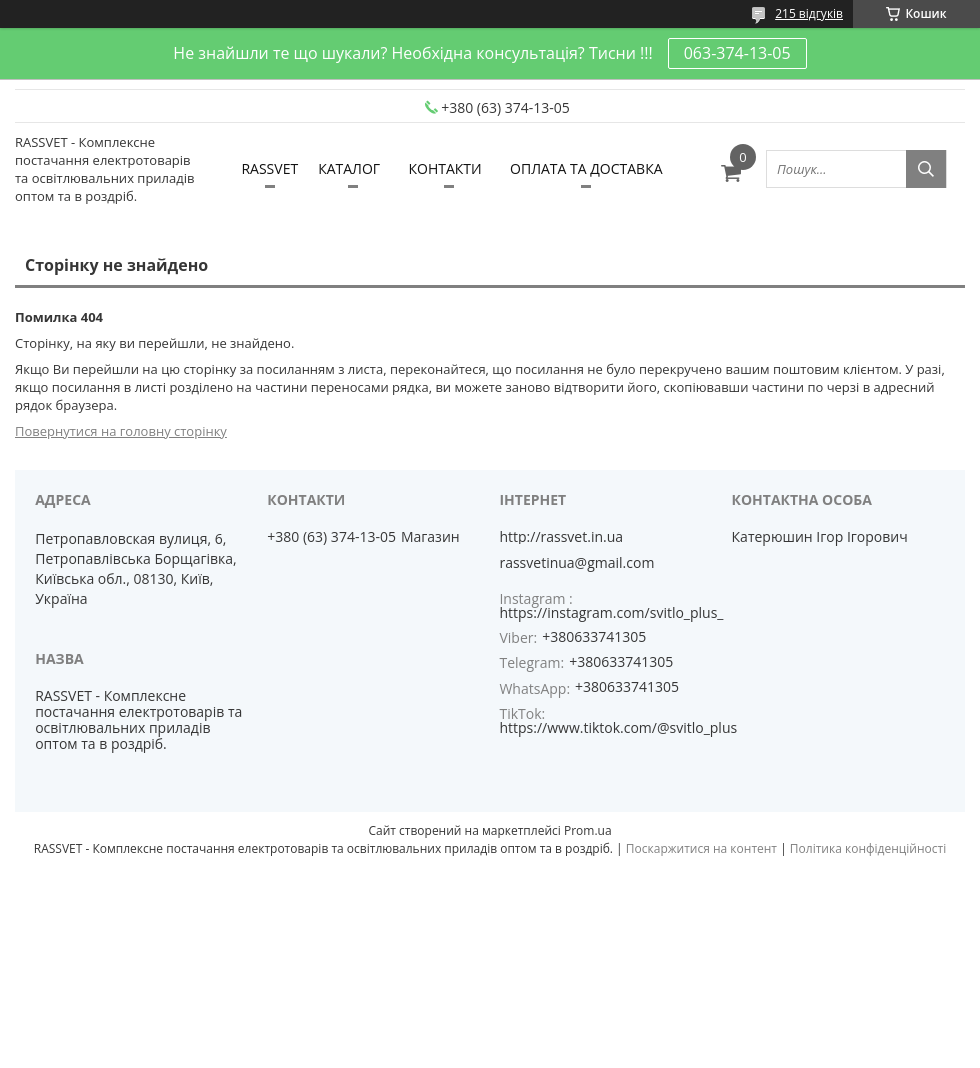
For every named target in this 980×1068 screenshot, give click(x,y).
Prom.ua (588, 830)
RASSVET (269, 168)
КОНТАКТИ (444, 168)
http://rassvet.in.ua (561, 537)
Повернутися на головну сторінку (121, 431)
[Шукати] (926, 169)
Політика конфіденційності (868, 848)
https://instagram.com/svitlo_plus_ (611, 612)
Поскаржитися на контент (701, 848)
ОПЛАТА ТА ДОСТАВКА (586, 168)
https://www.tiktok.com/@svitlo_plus (618, 727)
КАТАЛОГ (349, 168)
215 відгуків (809, 13)
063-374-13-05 (737, 53)
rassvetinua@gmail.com (576, 563)
